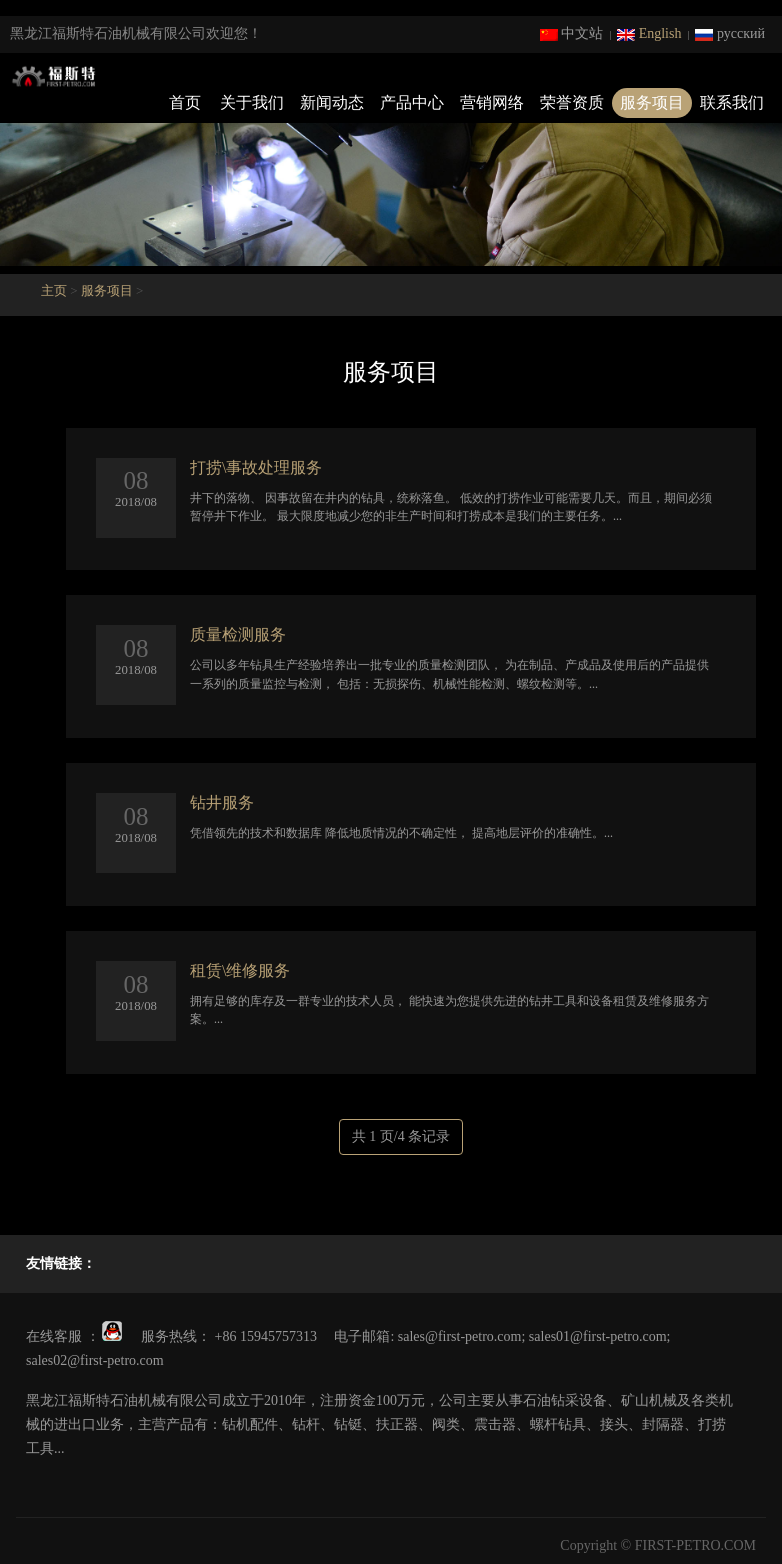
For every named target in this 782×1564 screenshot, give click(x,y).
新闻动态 (332, 102)
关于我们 (252, 102)
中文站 (572, 33)
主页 (54, 290)
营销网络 (492, 102)
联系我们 (732, 102)
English (649, 33)
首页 (185, 102)
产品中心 (412, 102)
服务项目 (652, 102)
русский (730, 33)
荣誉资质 (572, 102)
